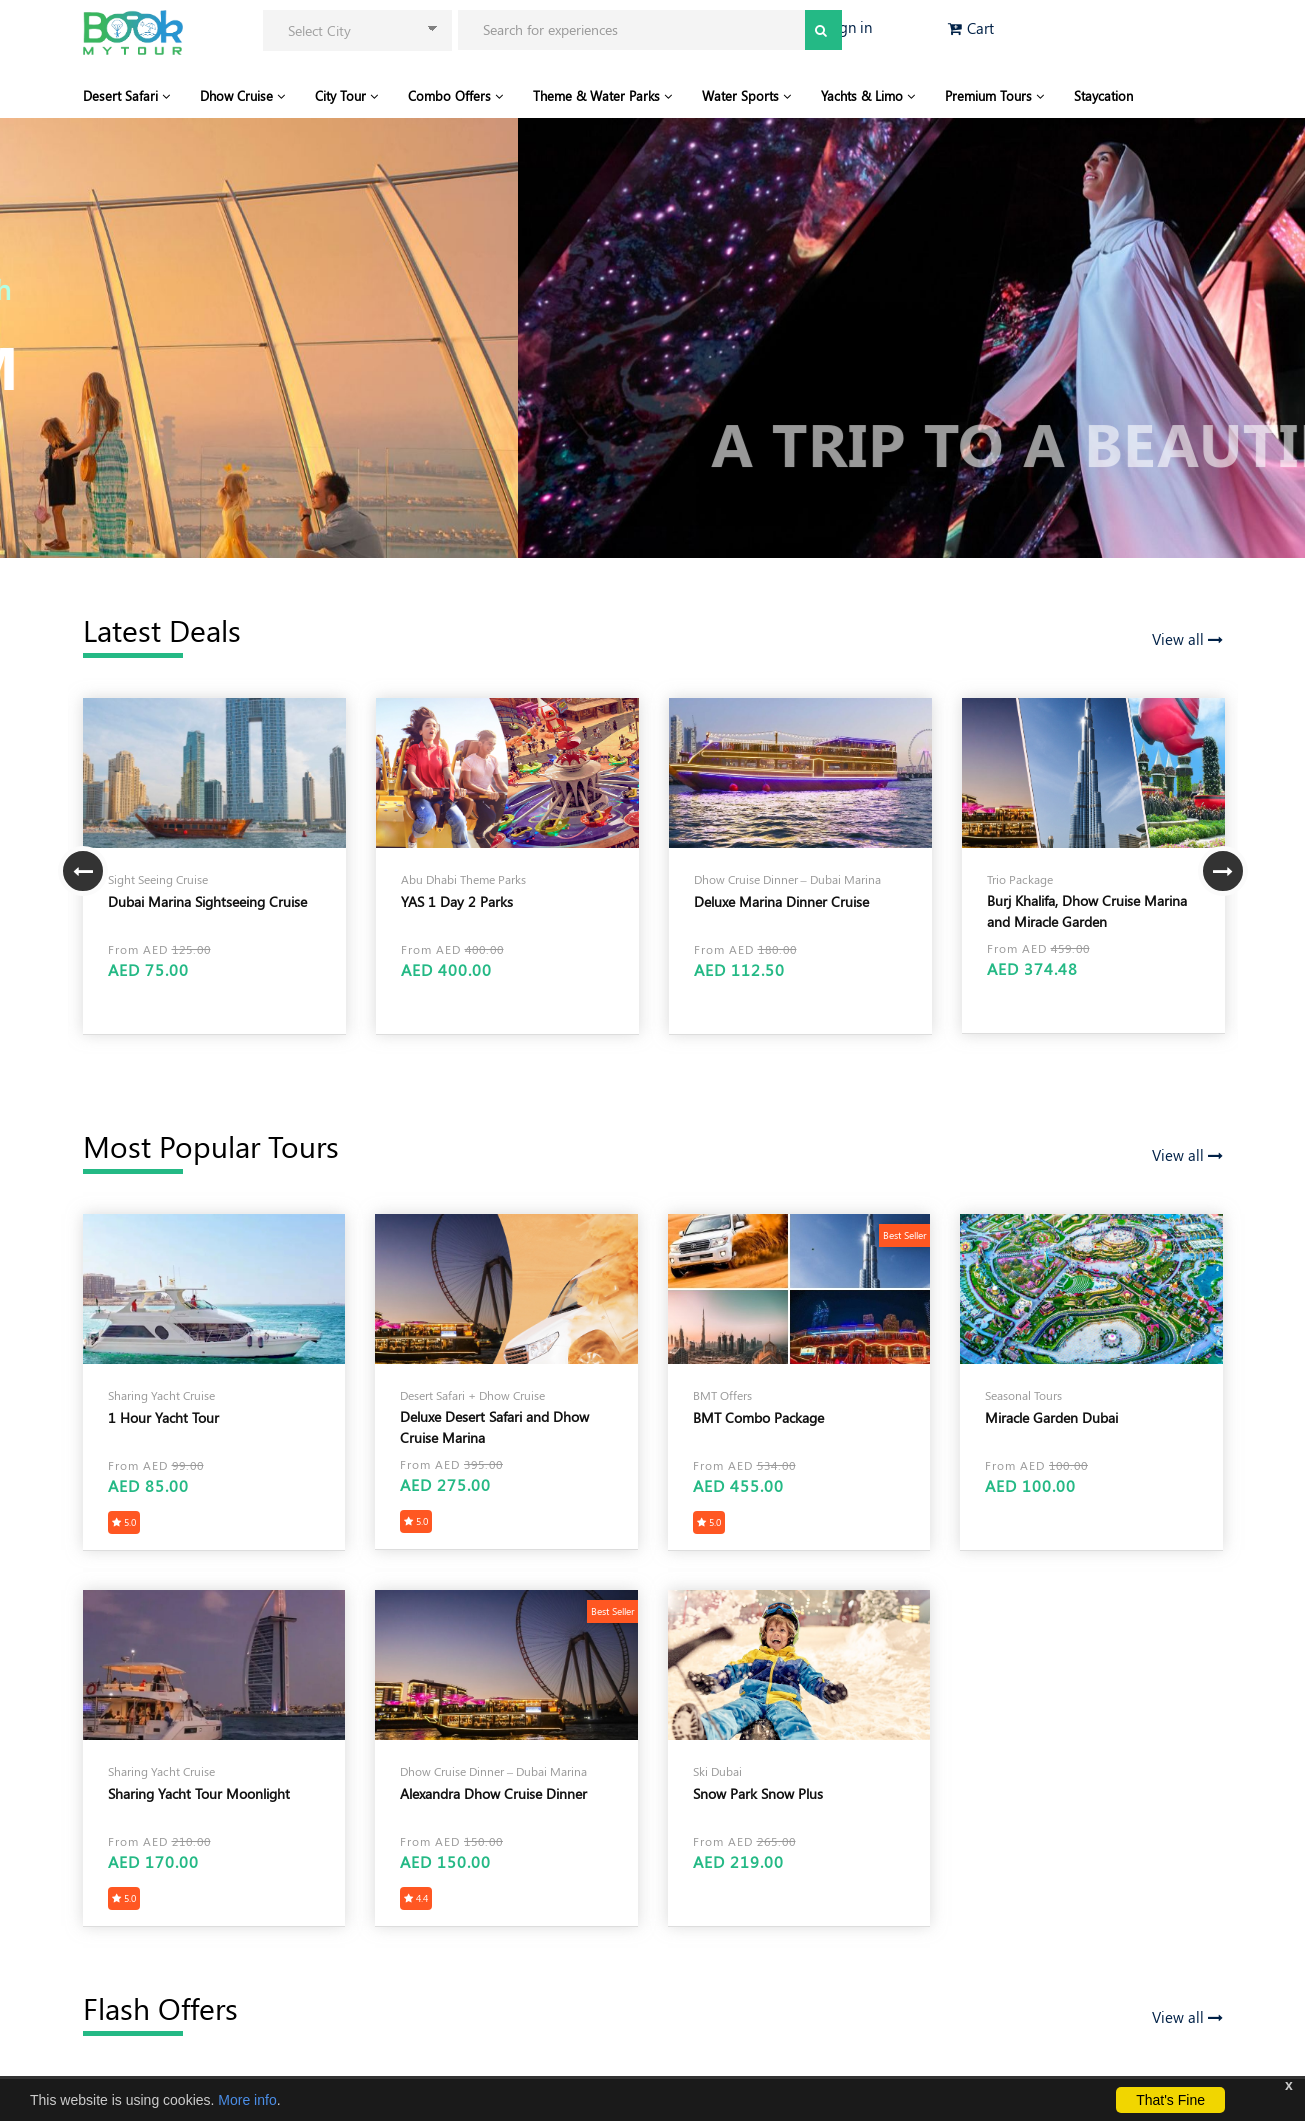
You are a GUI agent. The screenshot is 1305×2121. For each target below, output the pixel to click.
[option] (214, 866)
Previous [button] (83, 871)
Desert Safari (126, 95)
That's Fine (1170, 2100)
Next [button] (1223, 871)
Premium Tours (994, 95)
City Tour (346, 95)
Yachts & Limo (868, 95)
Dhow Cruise (242, 95)
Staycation (1103, 95)
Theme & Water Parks (602, 95)
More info (247, 2100)
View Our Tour (190, 440)
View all (1187, 639)
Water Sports (746, 95)
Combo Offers (455, 95)
